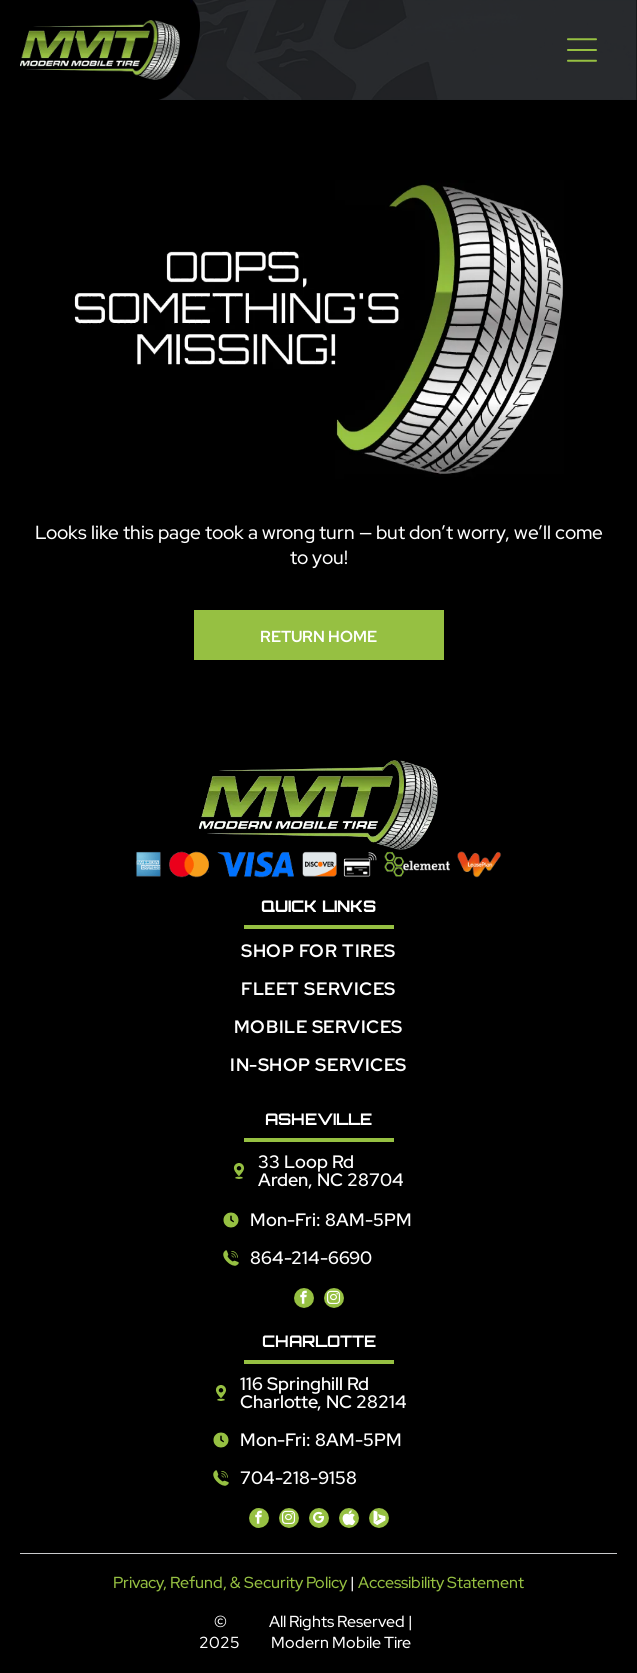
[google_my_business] (319, 1520)
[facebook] (304, 1300)
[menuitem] (318, 958)
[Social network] (349, 1520)
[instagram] (334, 1300)
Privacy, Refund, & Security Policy (230, 1582)
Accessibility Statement (441, 1582)
